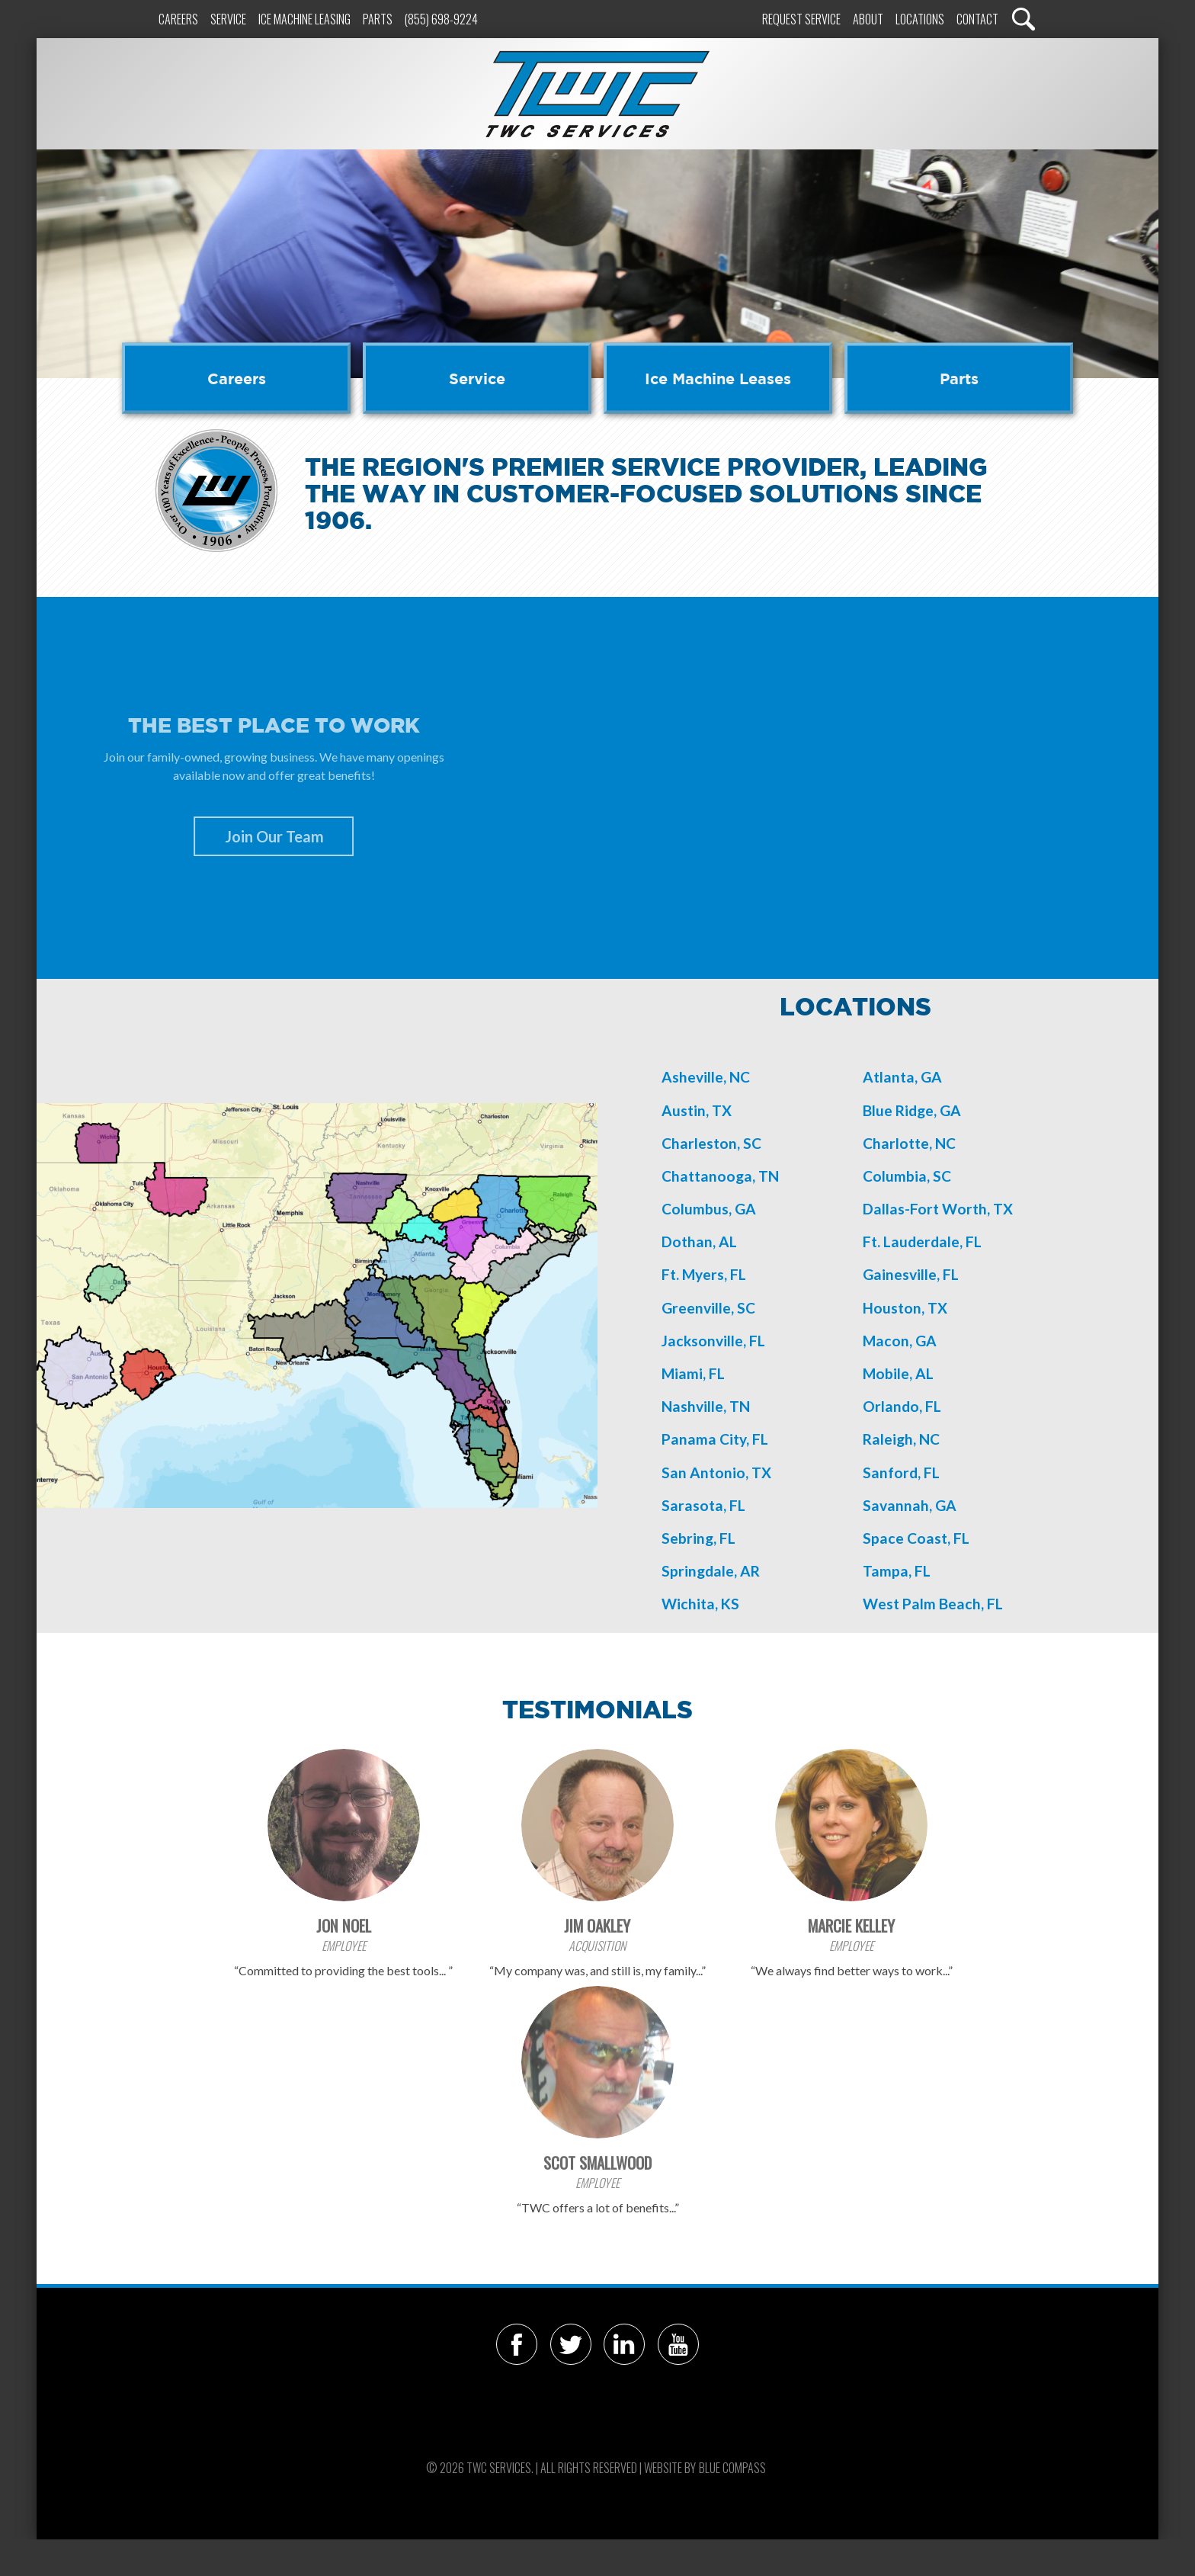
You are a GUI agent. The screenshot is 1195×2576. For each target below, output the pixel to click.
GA (926, 1340)
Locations (919, 19)
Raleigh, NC (901, 1439)
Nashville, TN (706, 1406)
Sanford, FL (901, 1472)
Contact (977, 19)
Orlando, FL (902, 1406)
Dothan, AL (699, 1241)
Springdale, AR (711, 1571)
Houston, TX (905, 1308)
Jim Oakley (597, 1925)
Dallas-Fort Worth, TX (938, 1208)
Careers (178, 19)
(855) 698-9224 (441, 19)
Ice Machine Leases (718, 378)
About (868, 19)
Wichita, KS (700, 1603)
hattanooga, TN (725, 1176)
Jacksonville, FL (713, 1340)
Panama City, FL (715, 1439)
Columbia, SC (907, 1176)
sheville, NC (711, 1077)
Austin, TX (697, 1110)
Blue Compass (732, 2468)
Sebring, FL (698, 1538)
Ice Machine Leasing (304, 19)
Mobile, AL (898, 1373)
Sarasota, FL (703, 1505)
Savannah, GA (909, 1505)
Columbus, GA (709, 1208)
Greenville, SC (708, 1308)
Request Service (801, 19)
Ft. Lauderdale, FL (922, 1241)
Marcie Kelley (851, 1925)
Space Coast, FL (916, 1538)
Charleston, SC (711, 1143)
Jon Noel (343, 1925)
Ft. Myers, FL (704, 1274)
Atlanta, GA (902, 1077)
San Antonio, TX (716, 1472)
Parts (377, 19)
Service (228, 19)
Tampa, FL (897, 1571)
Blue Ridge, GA (912, 1110)
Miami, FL (693, 1373)
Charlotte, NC (909, 1143)
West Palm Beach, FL (933, 1603)
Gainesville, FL (911, 1274)
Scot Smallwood (597, 2162)
